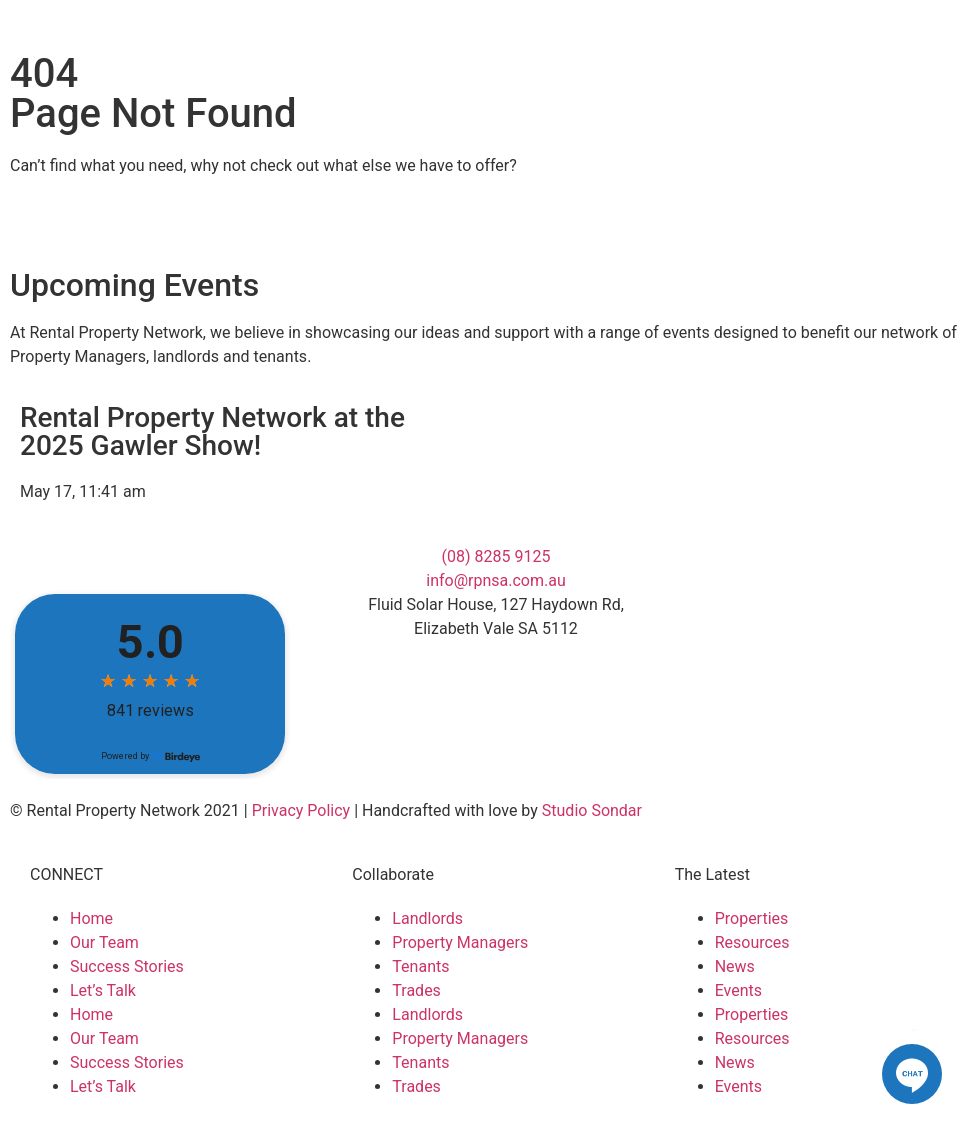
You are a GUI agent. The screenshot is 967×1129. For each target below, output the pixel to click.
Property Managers (460, 942)
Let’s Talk (103, 990)
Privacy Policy (301, 810)
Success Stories (127, 966)
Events (738, 990)
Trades (416, 990)
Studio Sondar (592, 810)
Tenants (420, 966)
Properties (752, 918)
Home (91, 918)
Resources (752, 942)
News (735, 966)
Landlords (427, 918)
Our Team (104, 942)
